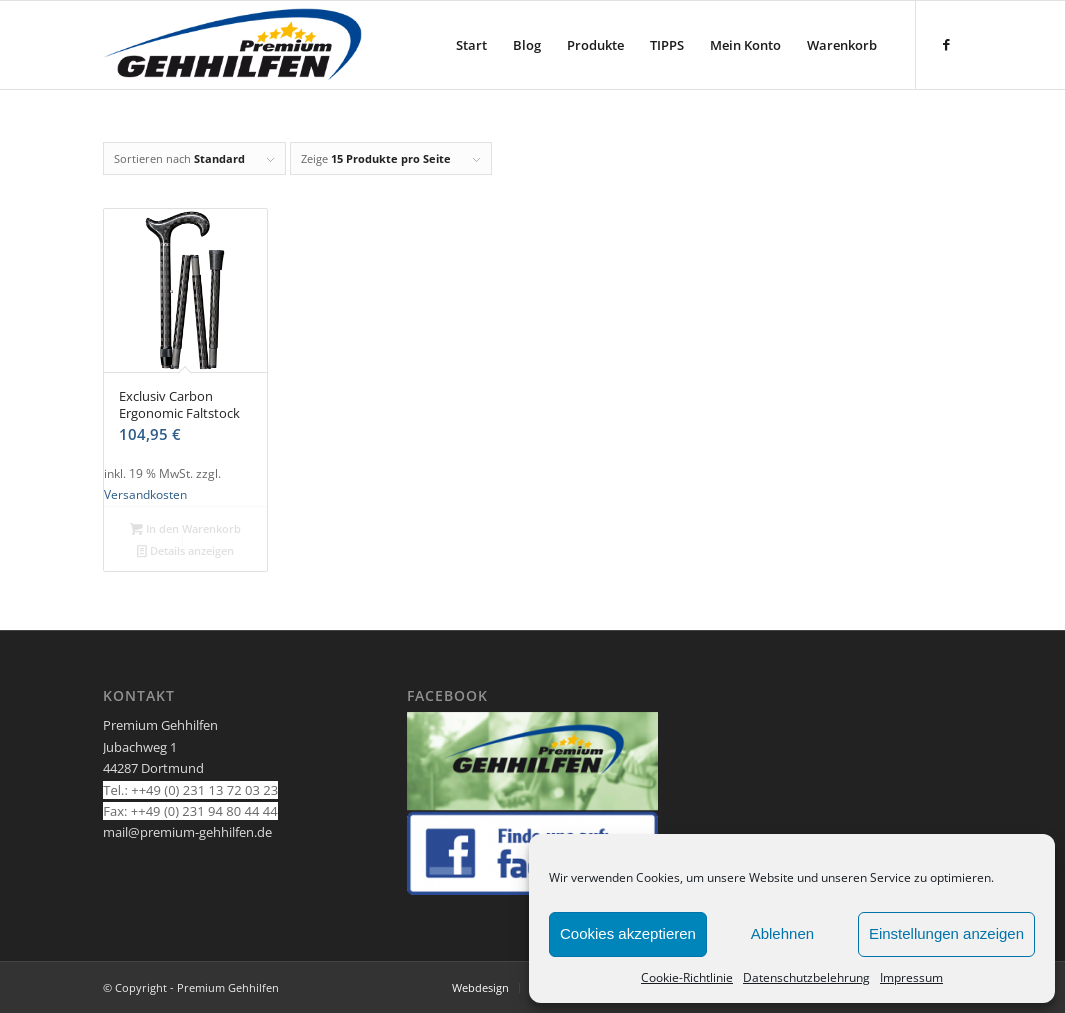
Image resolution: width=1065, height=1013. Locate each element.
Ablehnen (782, 933)
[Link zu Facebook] (947, 44)
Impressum (911, 977)
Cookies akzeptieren (628, 933)
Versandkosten (145, 494)
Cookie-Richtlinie (687, 977)
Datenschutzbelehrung (806, 977)
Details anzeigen (185, 550)
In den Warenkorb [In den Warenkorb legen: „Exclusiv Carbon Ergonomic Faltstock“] (185, 528)
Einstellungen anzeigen (946, 933)
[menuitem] (471, 45)
